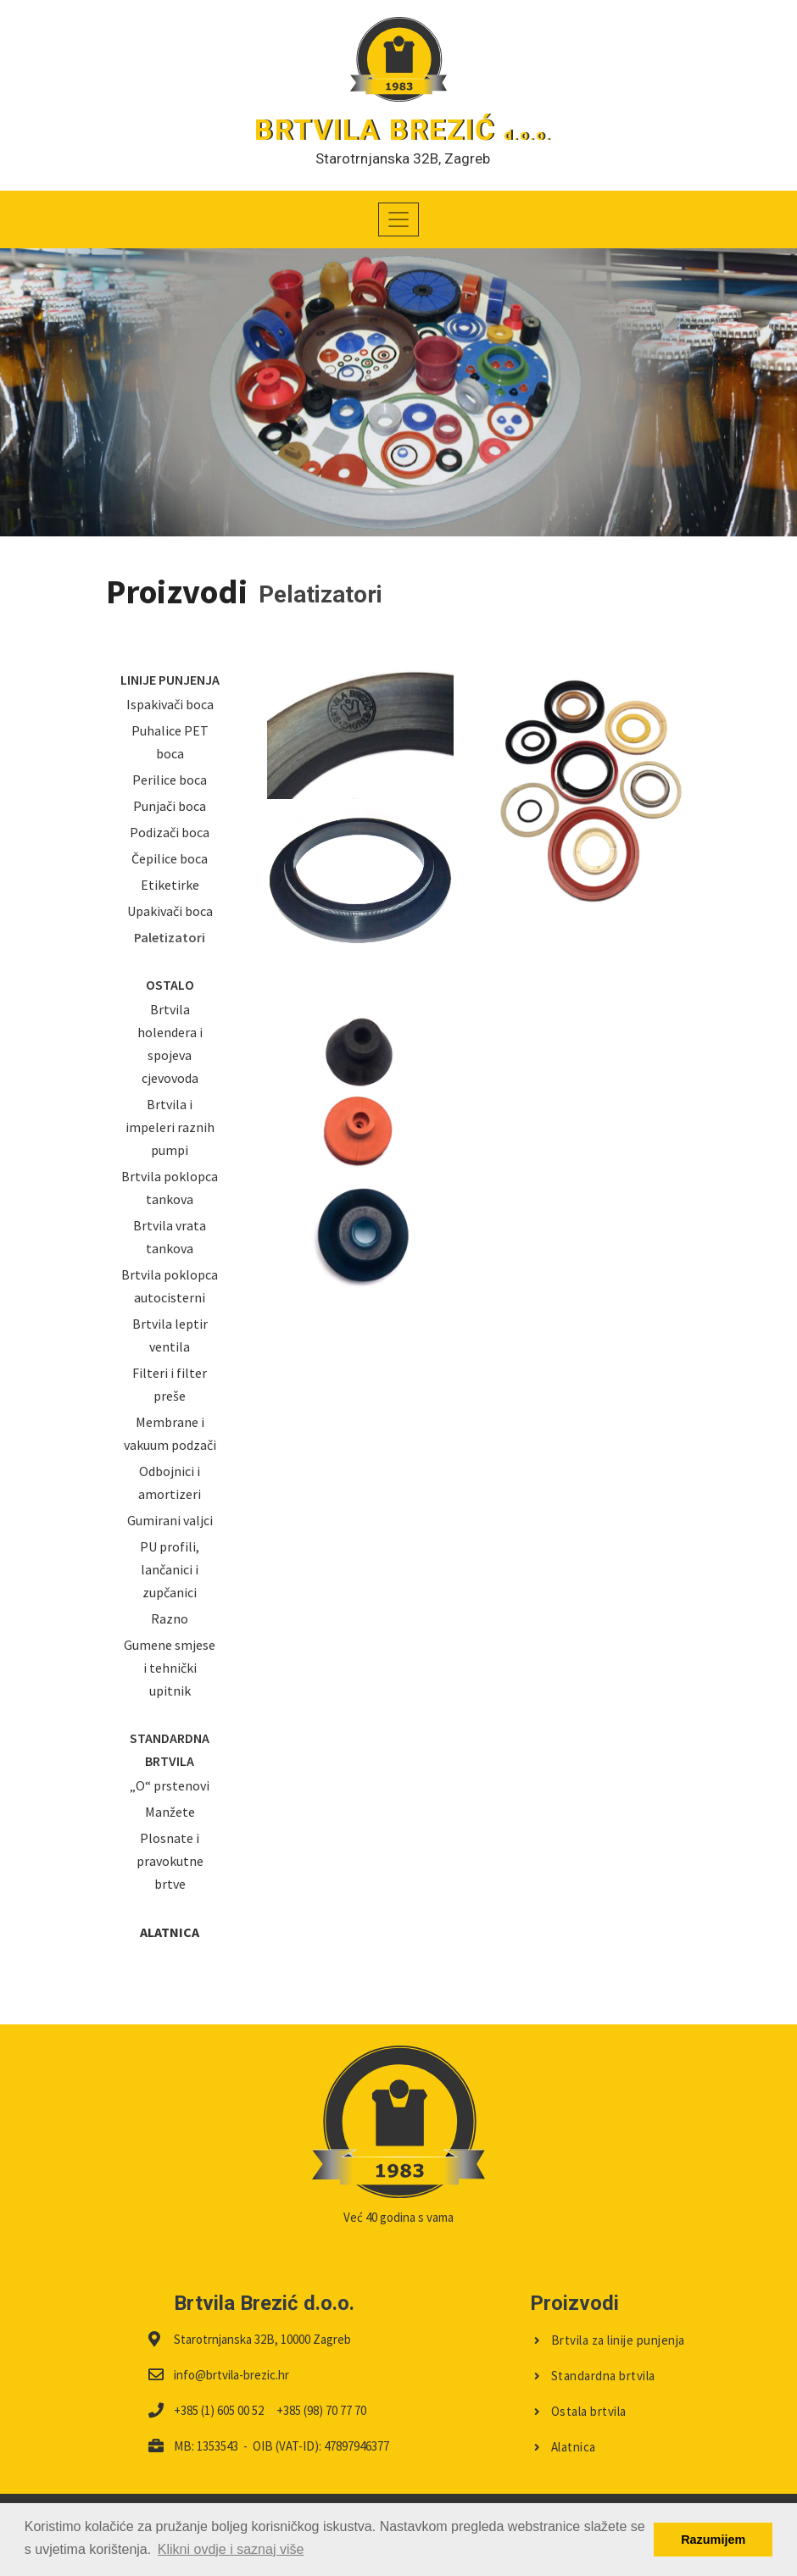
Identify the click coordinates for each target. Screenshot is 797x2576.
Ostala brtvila (580, 2411)
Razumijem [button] (713, 2539)
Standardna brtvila (594, 2376)
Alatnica (565, 2447)
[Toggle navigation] (398, 219)
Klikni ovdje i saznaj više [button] (231, 2549)
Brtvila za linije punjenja (609, 2340)
